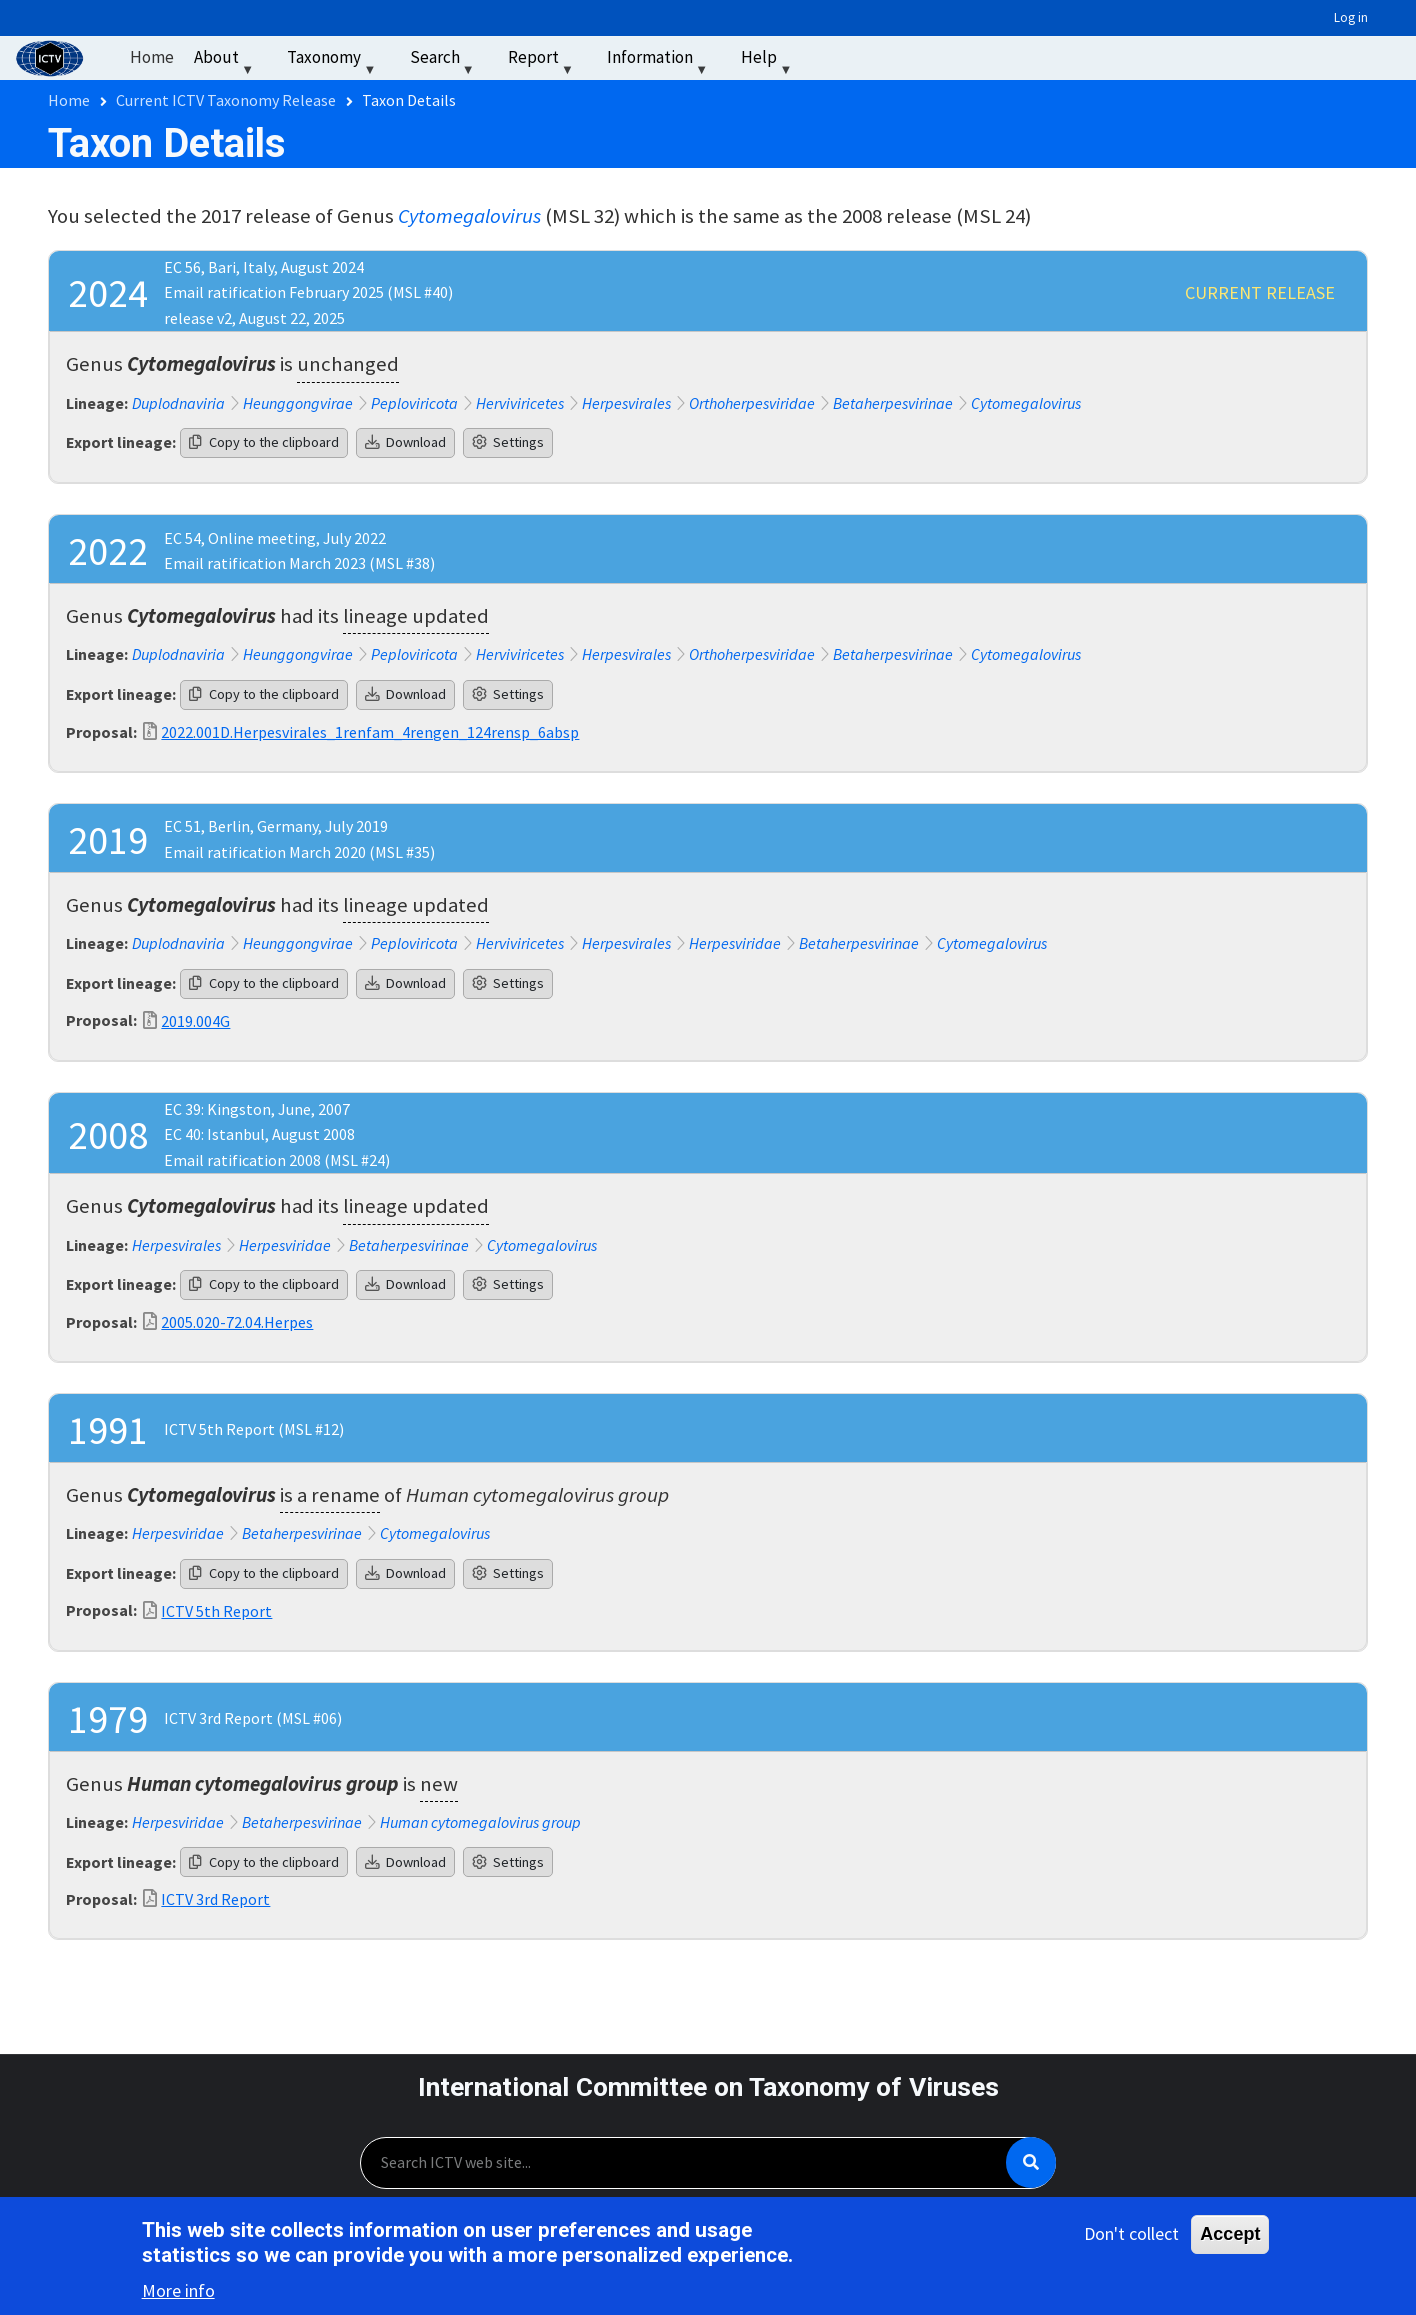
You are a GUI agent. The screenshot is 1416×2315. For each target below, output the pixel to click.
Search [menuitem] (444, 61)
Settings (508, 442)
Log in (1351, 17)
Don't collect (1131, 2235)
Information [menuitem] (659, 61)
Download (405, 442)
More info (178, 2293)
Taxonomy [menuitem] (333, 61)
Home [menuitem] (152, 57)
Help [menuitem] (768, 61)
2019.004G (195, 1021)
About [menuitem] (226, 61)
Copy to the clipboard (264, 442)
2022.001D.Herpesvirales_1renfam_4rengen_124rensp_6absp (370, 732)
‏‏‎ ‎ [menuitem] (827, 57)
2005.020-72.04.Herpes (237, 1322)
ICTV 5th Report (216, 1611)
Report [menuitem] (543, 61)
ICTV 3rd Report (215, 1899)
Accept (1230, 2236)
